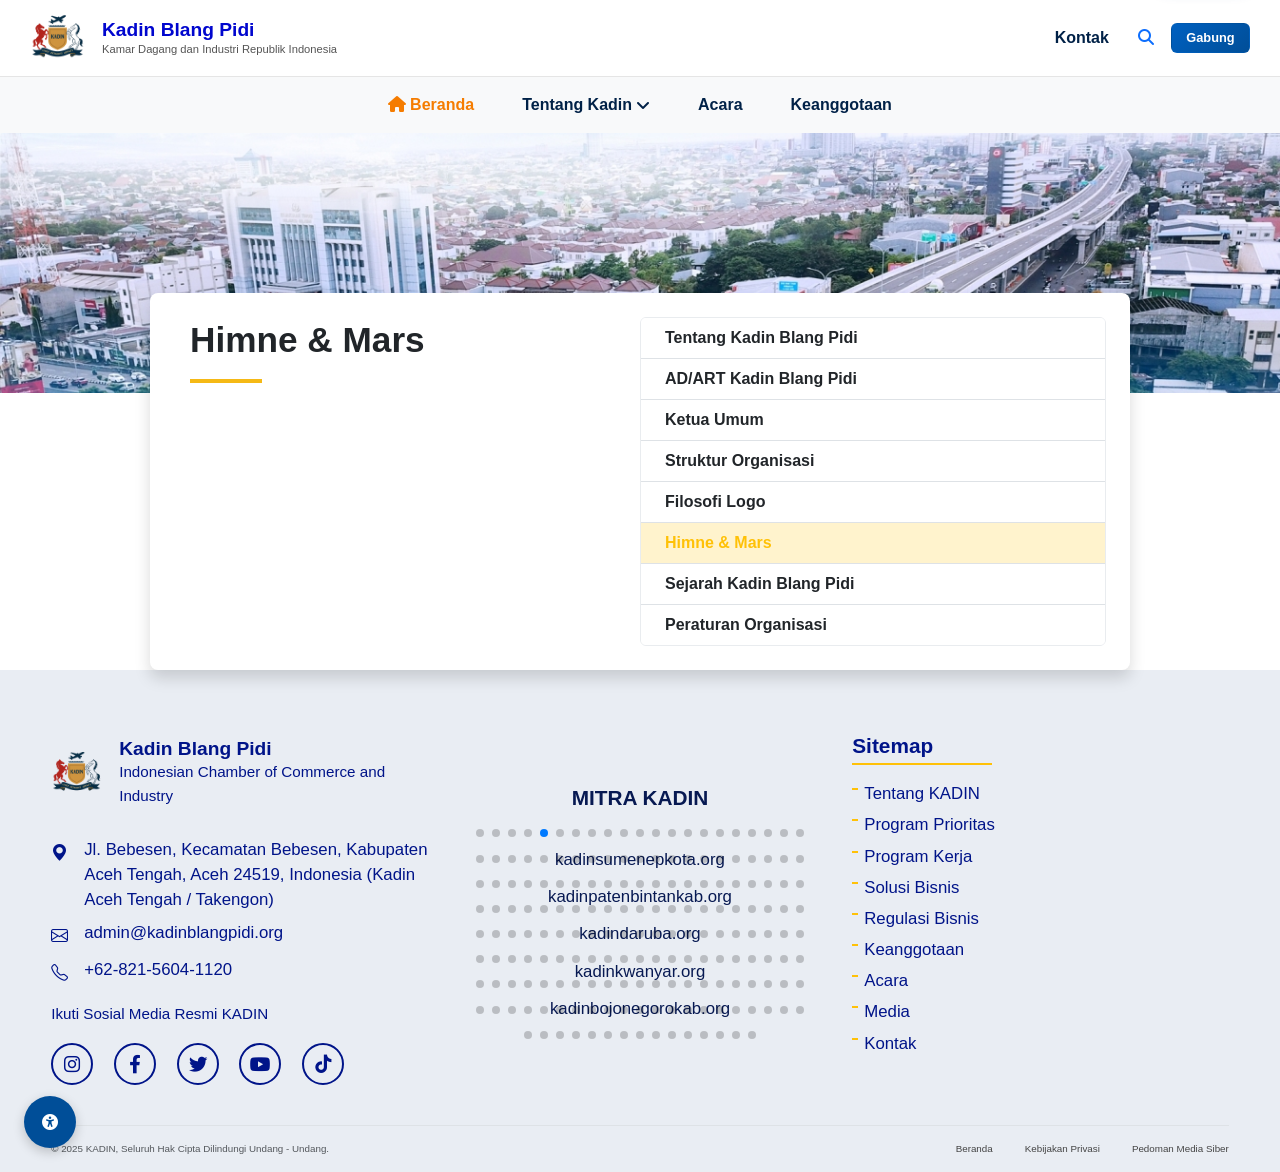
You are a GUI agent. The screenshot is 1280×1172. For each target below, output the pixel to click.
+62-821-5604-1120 (158, 969)
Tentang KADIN (922, 793)
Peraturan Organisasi (746, 624)
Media (887, 1011)
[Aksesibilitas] (50, 1122)
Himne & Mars (718, 542)
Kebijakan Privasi (1062, 1148)
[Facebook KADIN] (135, 1064)
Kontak (1082, 37)
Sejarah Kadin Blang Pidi (759, 583)
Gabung (1210, 37)
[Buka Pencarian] (1146, 38)
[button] (480, 833)
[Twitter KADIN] (198, 1064)
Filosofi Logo (715, 501)
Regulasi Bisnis (921, 918)
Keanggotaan (841, 104)
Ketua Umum (714, 419)
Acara (720, 104)
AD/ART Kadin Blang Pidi (761, 378)
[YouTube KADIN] (260, 1064)
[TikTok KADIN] (323, 1064)
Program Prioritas (929, 824)
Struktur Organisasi (739, 460)
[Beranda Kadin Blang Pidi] (183, 38)
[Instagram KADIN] (72, 1064)
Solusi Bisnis (911, 887)
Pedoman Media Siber (1180, 1148)
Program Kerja (918, 856)
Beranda (431, 104)
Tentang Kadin (586, 105)
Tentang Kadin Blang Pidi (761, 337)
